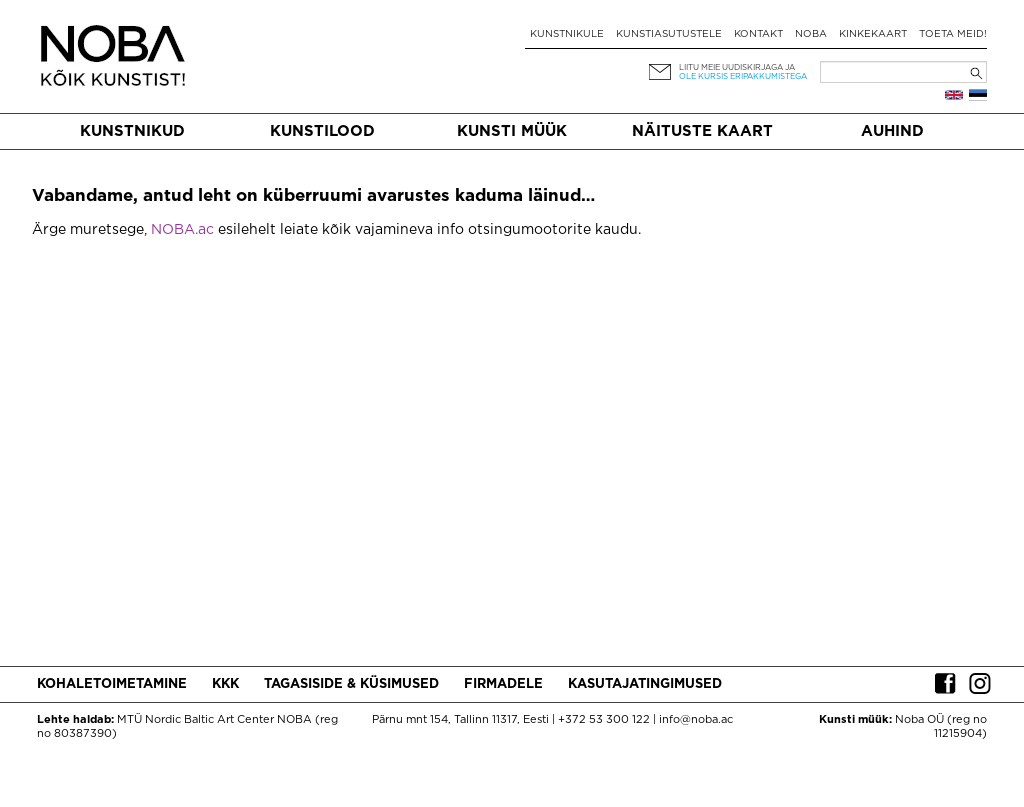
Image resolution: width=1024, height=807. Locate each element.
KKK (225, 684)
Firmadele (503, 684)
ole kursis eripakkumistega (743, 76)
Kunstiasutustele (669, 34)
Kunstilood (322, 131)
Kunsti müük (512, 131)
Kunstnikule (567, 34)
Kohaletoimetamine (112, 684)
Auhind (892, 131)
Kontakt (758, 34)
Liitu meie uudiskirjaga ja (737, 67)
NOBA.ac (182, 230)
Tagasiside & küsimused (351, 684)
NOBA (811, 34)
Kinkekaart (873, 34)
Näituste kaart (702, 131)
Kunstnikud (132, 131)
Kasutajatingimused (645, 684)
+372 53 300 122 (604, 720)
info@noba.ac (696, 720)
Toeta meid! (953, 34)
